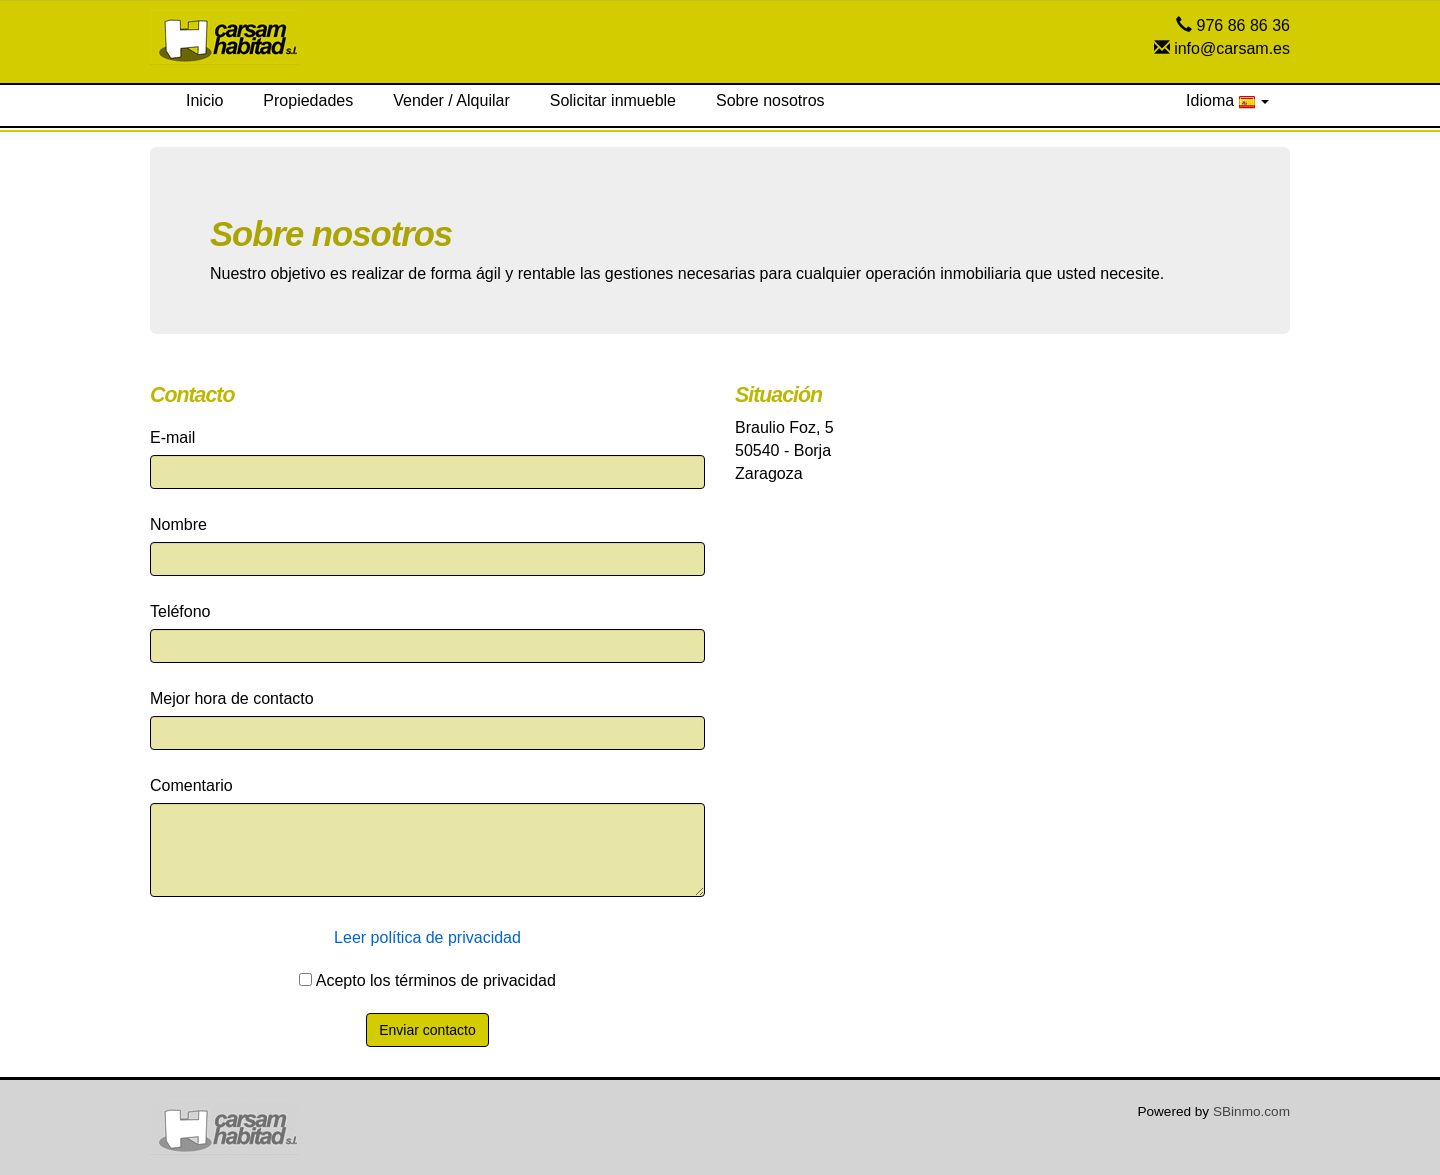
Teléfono (180, 611)
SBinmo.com (1251, 1111)
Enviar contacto (427, 1030)
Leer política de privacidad (427, 937)
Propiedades (308, 100)
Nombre (178, 524)
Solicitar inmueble (613, 100)
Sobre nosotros (770, 100)
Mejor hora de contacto (232, 698)
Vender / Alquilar (451, 100)
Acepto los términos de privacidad (427, 980)
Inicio (204, 100)
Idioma (1227, 101)
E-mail (172, 437)
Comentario (191, 785)
